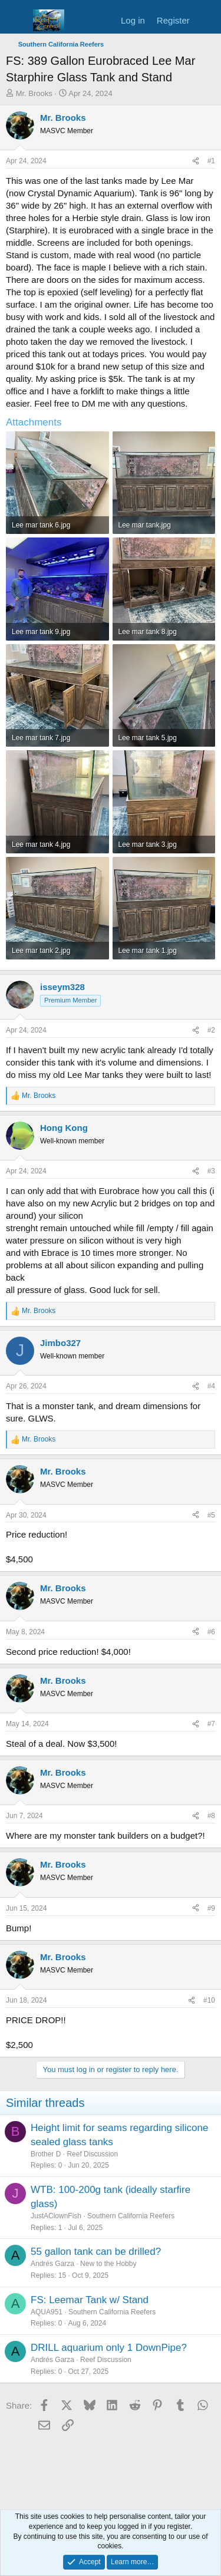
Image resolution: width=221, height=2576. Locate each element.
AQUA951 (46, 2312)
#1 (211, 161)
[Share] (195, 161)
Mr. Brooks (34, 93)
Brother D (46, 2154)
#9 (211, 1908)
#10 (209, 2000)
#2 (211, 1030)
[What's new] (207, 20)
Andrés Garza (52, 2264)
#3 (211, 1171)
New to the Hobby (108, 2264)
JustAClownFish (56, 2216)
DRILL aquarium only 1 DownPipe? (109, 2347)
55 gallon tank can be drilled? (96, 2251)
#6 (211, 1632)
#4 (211, 1386)
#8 (211, 1816)
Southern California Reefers (130, 2216)
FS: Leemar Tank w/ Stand (90, 2299)
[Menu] (16, 20)
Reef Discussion (92, 2154)
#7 (211, 1724)
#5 (211, 1515)
